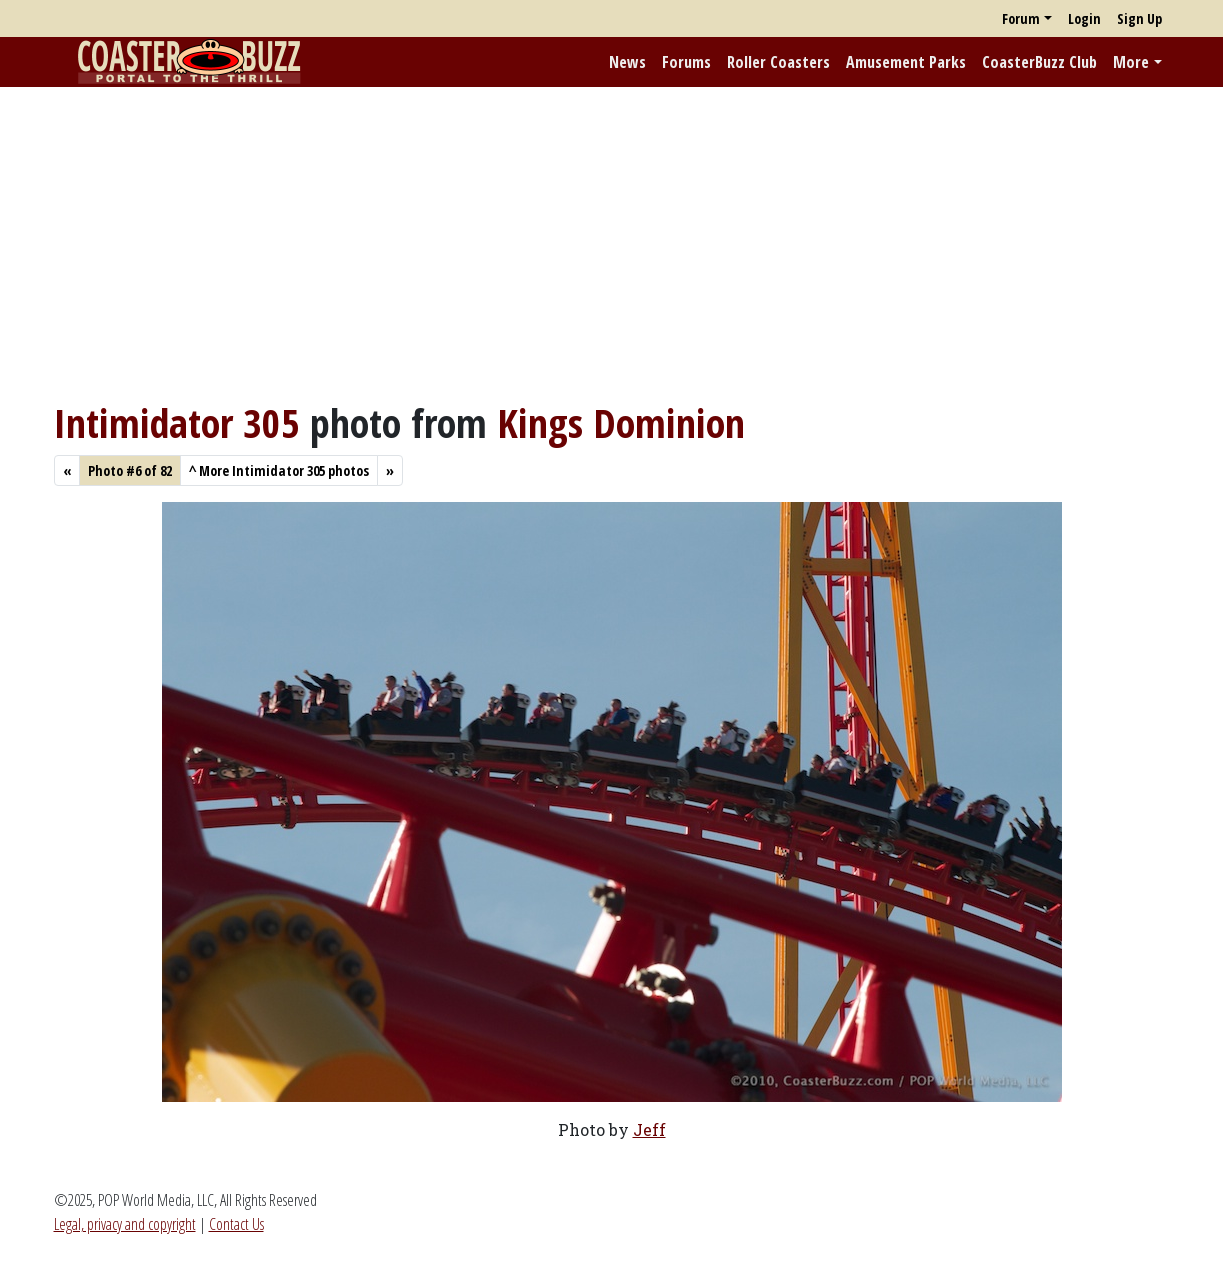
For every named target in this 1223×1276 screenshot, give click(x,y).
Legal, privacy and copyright (125, 1224)
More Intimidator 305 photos (279, 470)
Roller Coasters (778, 62)
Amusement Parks (906, 62)
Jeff (649, 1129)
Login (1084, 18)
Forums (686, 62)
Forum (1021, 18)
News (627, 62)
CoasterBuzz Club (1039, 62)
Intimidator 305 (177, 422)
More (1131, 62)
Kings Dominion (621, 422)
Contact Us (236, 1224)
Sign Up (1139, 18)
